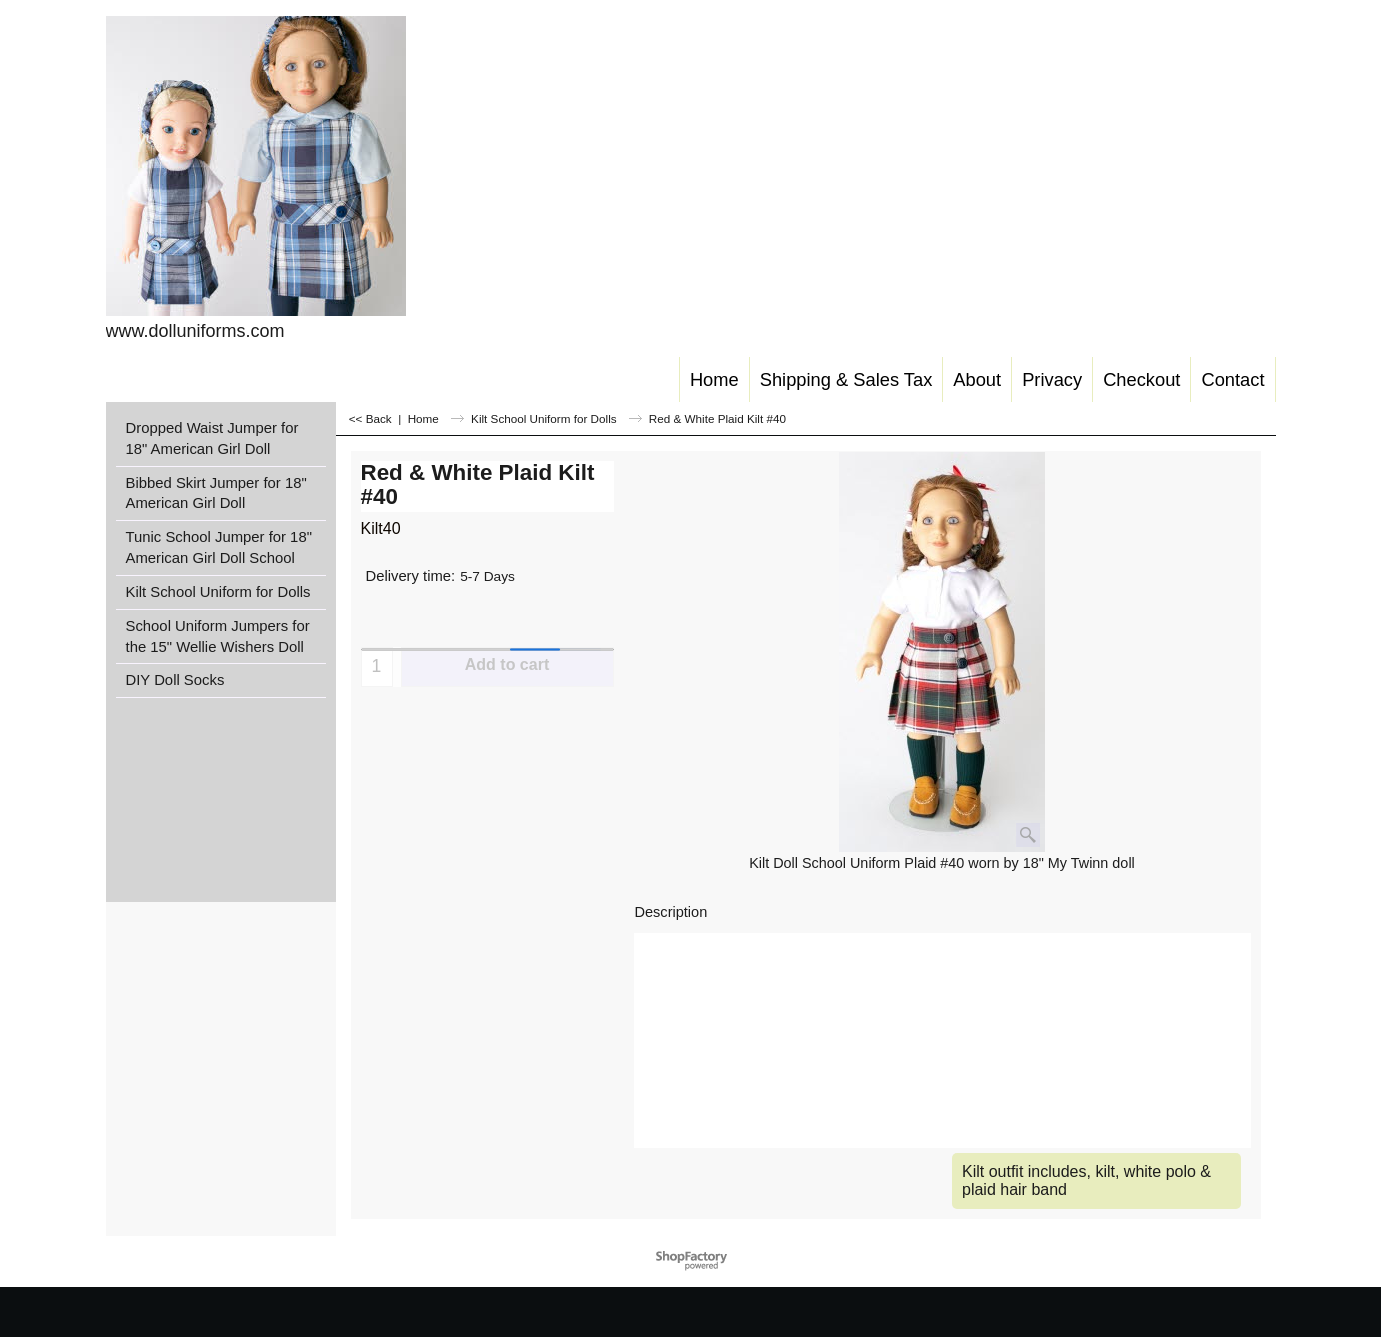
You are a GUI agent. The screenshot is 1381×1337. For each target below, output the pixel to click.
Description (671, 912)
